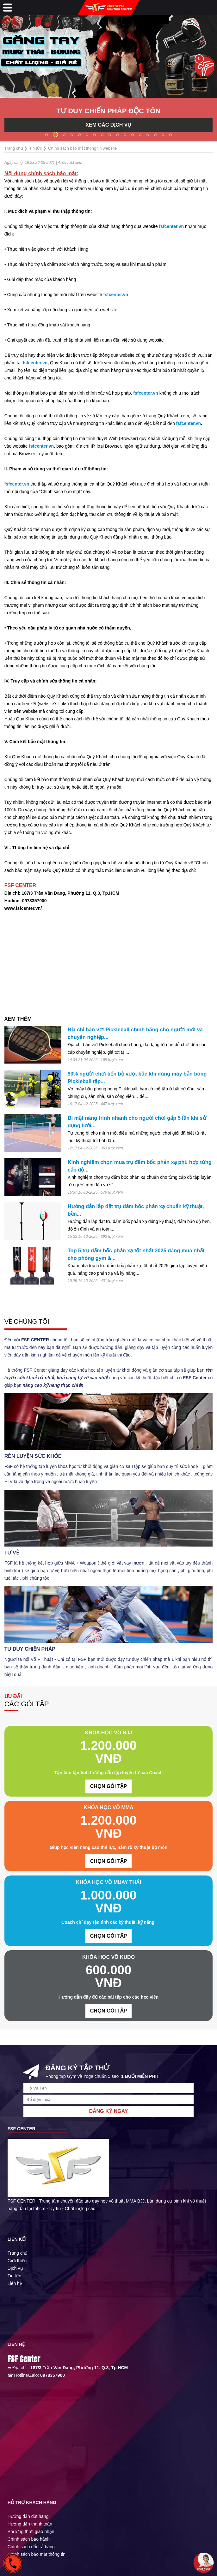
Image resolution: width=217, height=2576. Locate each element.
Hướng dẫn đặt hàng (28, 2516)
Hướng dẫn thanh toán (30, 2523)
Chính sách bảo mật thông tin (36, 2554)
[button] (46, 135)
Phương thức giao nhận (31, 2531)
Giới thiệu (17, 2260)
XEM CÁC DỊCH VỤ (108, 125)
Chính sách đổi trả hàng (31, 2546)
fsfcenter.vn (171, 226)
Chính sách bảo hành (29, 2539)
